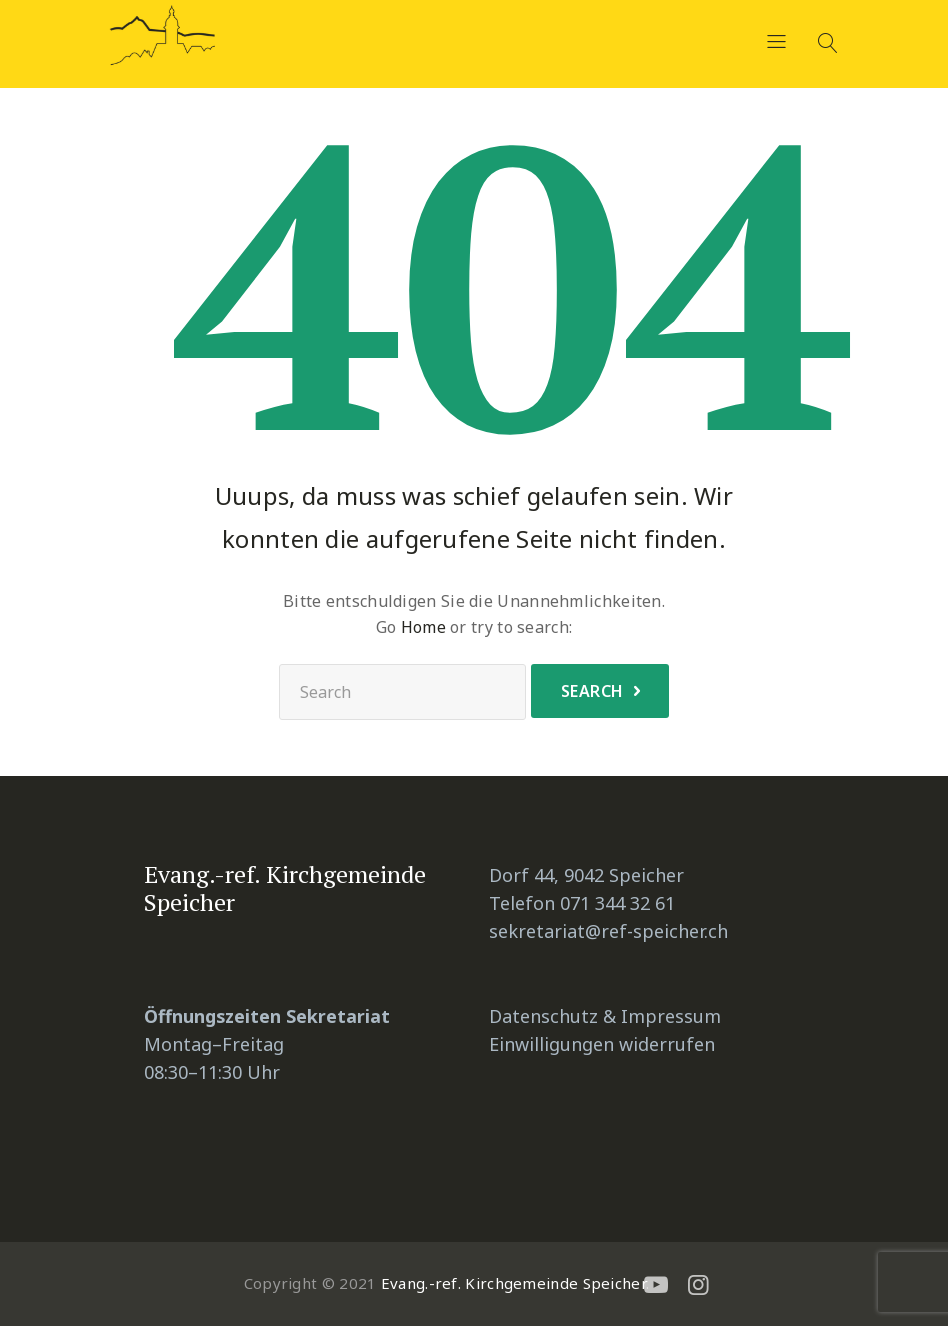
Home (423, 627)
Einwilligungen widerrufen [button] (602, 1044)
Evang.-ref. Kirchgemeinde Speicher (513, 1283)
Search (592, 691)
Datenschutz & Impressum (605, 1016)
